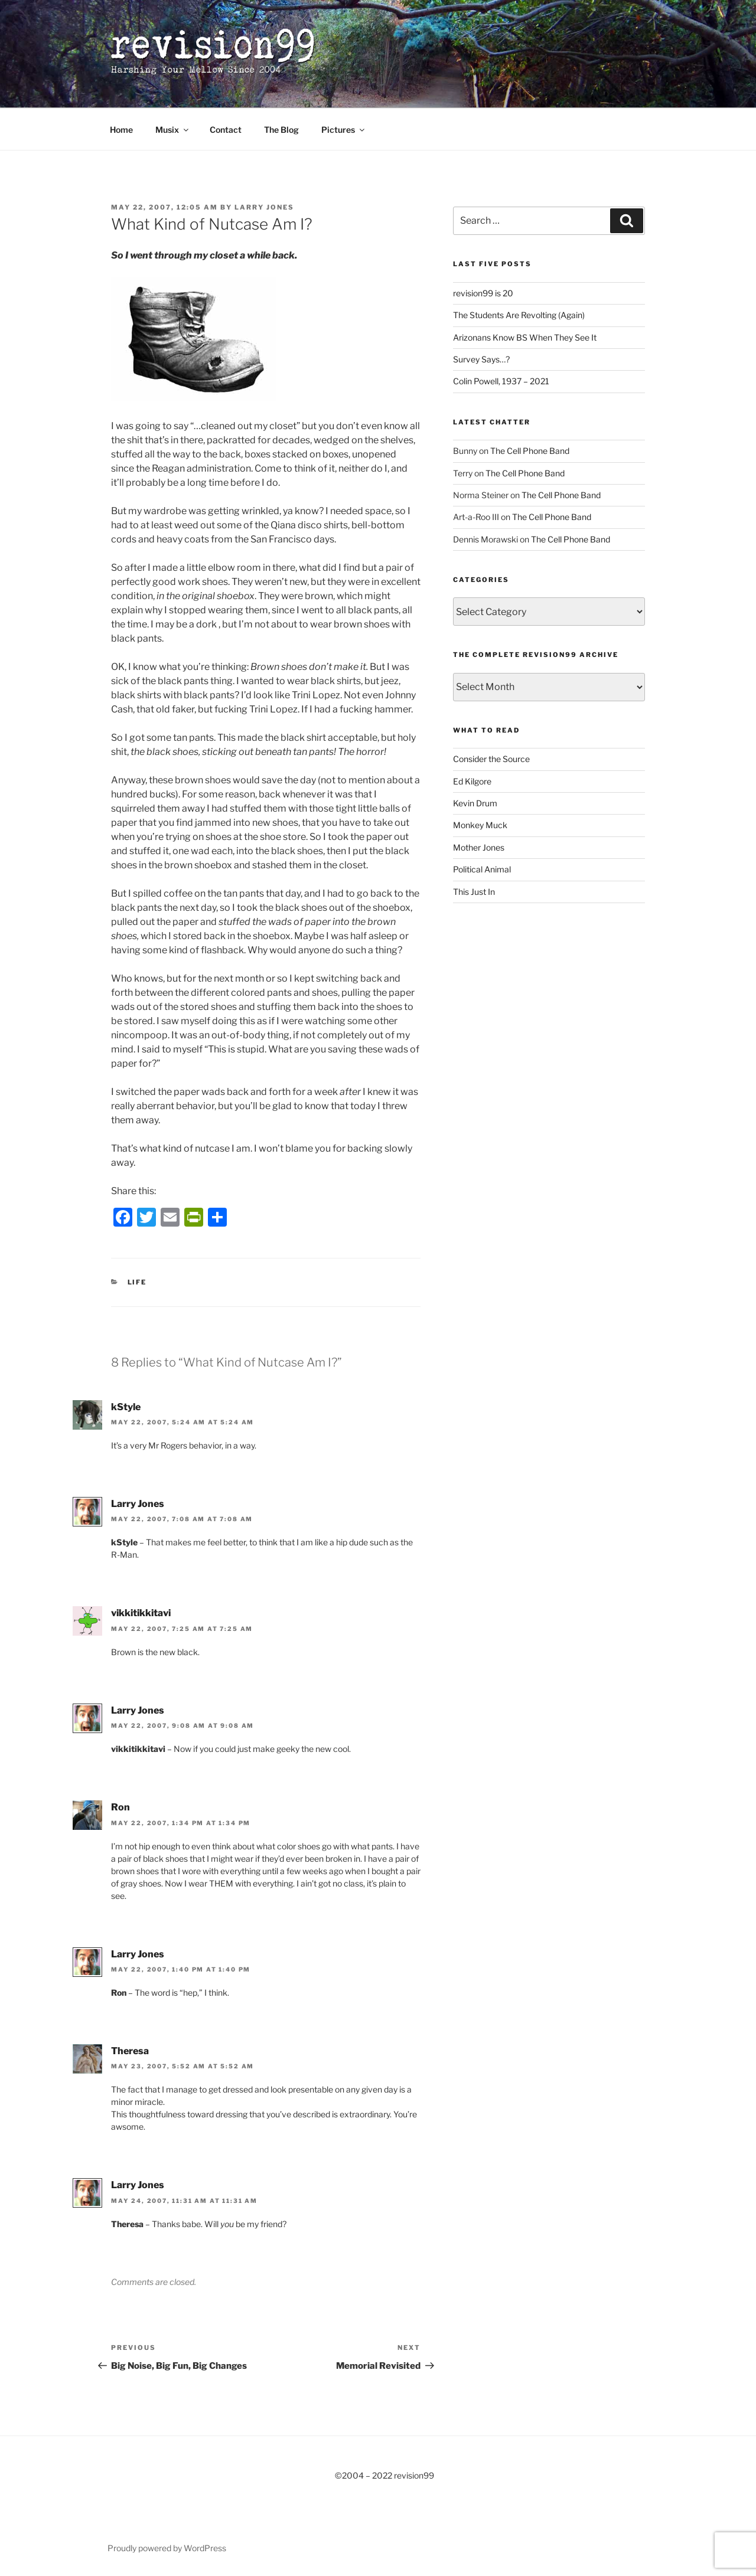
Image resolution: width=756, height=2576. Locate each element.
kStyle (126, 1407)
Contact (226, 130)
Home (121, 130)
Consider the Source (491, 759)
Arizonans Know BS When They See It (525, 337)
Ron (120, 1807)
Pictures (343, 130)
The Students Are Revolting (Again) (519, 315)
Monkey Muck (480, 825)
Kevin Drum (475, 803)
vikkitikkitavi (141, 1613)
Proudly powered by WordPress (166, 2548)
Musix (172, 130)
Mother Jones (478, 847)
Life (137, 1282)
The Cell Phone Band (529, 451)
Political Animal (482, 869)
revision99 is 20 (483, 293)
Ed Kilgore (472, 781)
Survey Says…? (481, 359)
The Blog (281, 130)
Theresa (130, 2051)
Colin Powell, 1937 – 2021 (501, 381)
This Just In (474, 892)
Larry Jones (264, 207)
